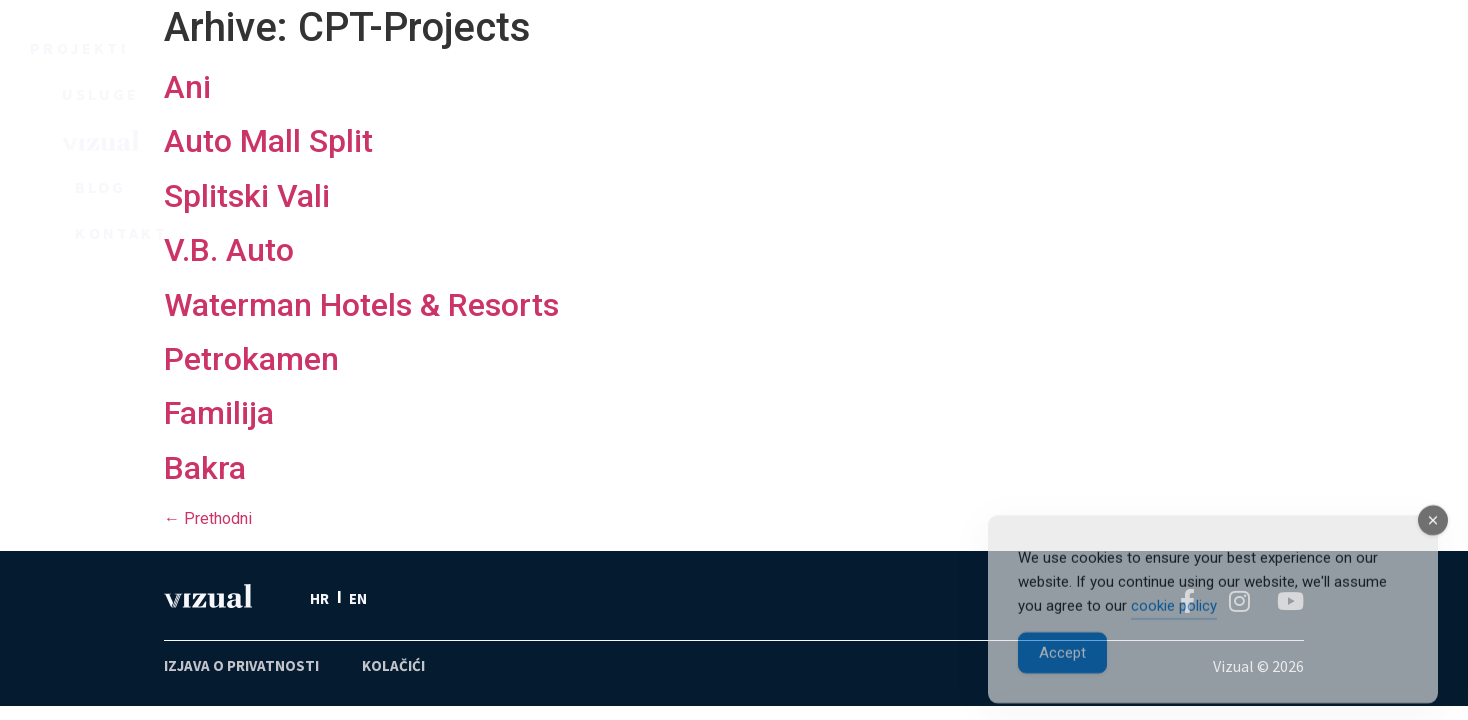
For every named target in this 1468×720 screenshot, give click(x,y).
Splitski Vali (247, 196)
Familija (219, 413)
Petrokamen (251, 359)
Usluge (543, 50)
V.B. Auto (229, 250)
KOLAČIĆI (393, 665)
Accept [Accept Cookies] (1062, 671)
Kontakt (1140, 50)
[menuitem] (319, 598)
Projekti (331, 50)
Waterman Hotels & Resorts (361, 305)
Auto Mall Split (268, 141)
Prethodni (208, 518)
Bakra (205, 468)
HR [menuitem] (319, 598)
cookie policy (1174, 624)
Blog (944, 50)
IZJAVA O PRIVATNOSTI (241, 665)
